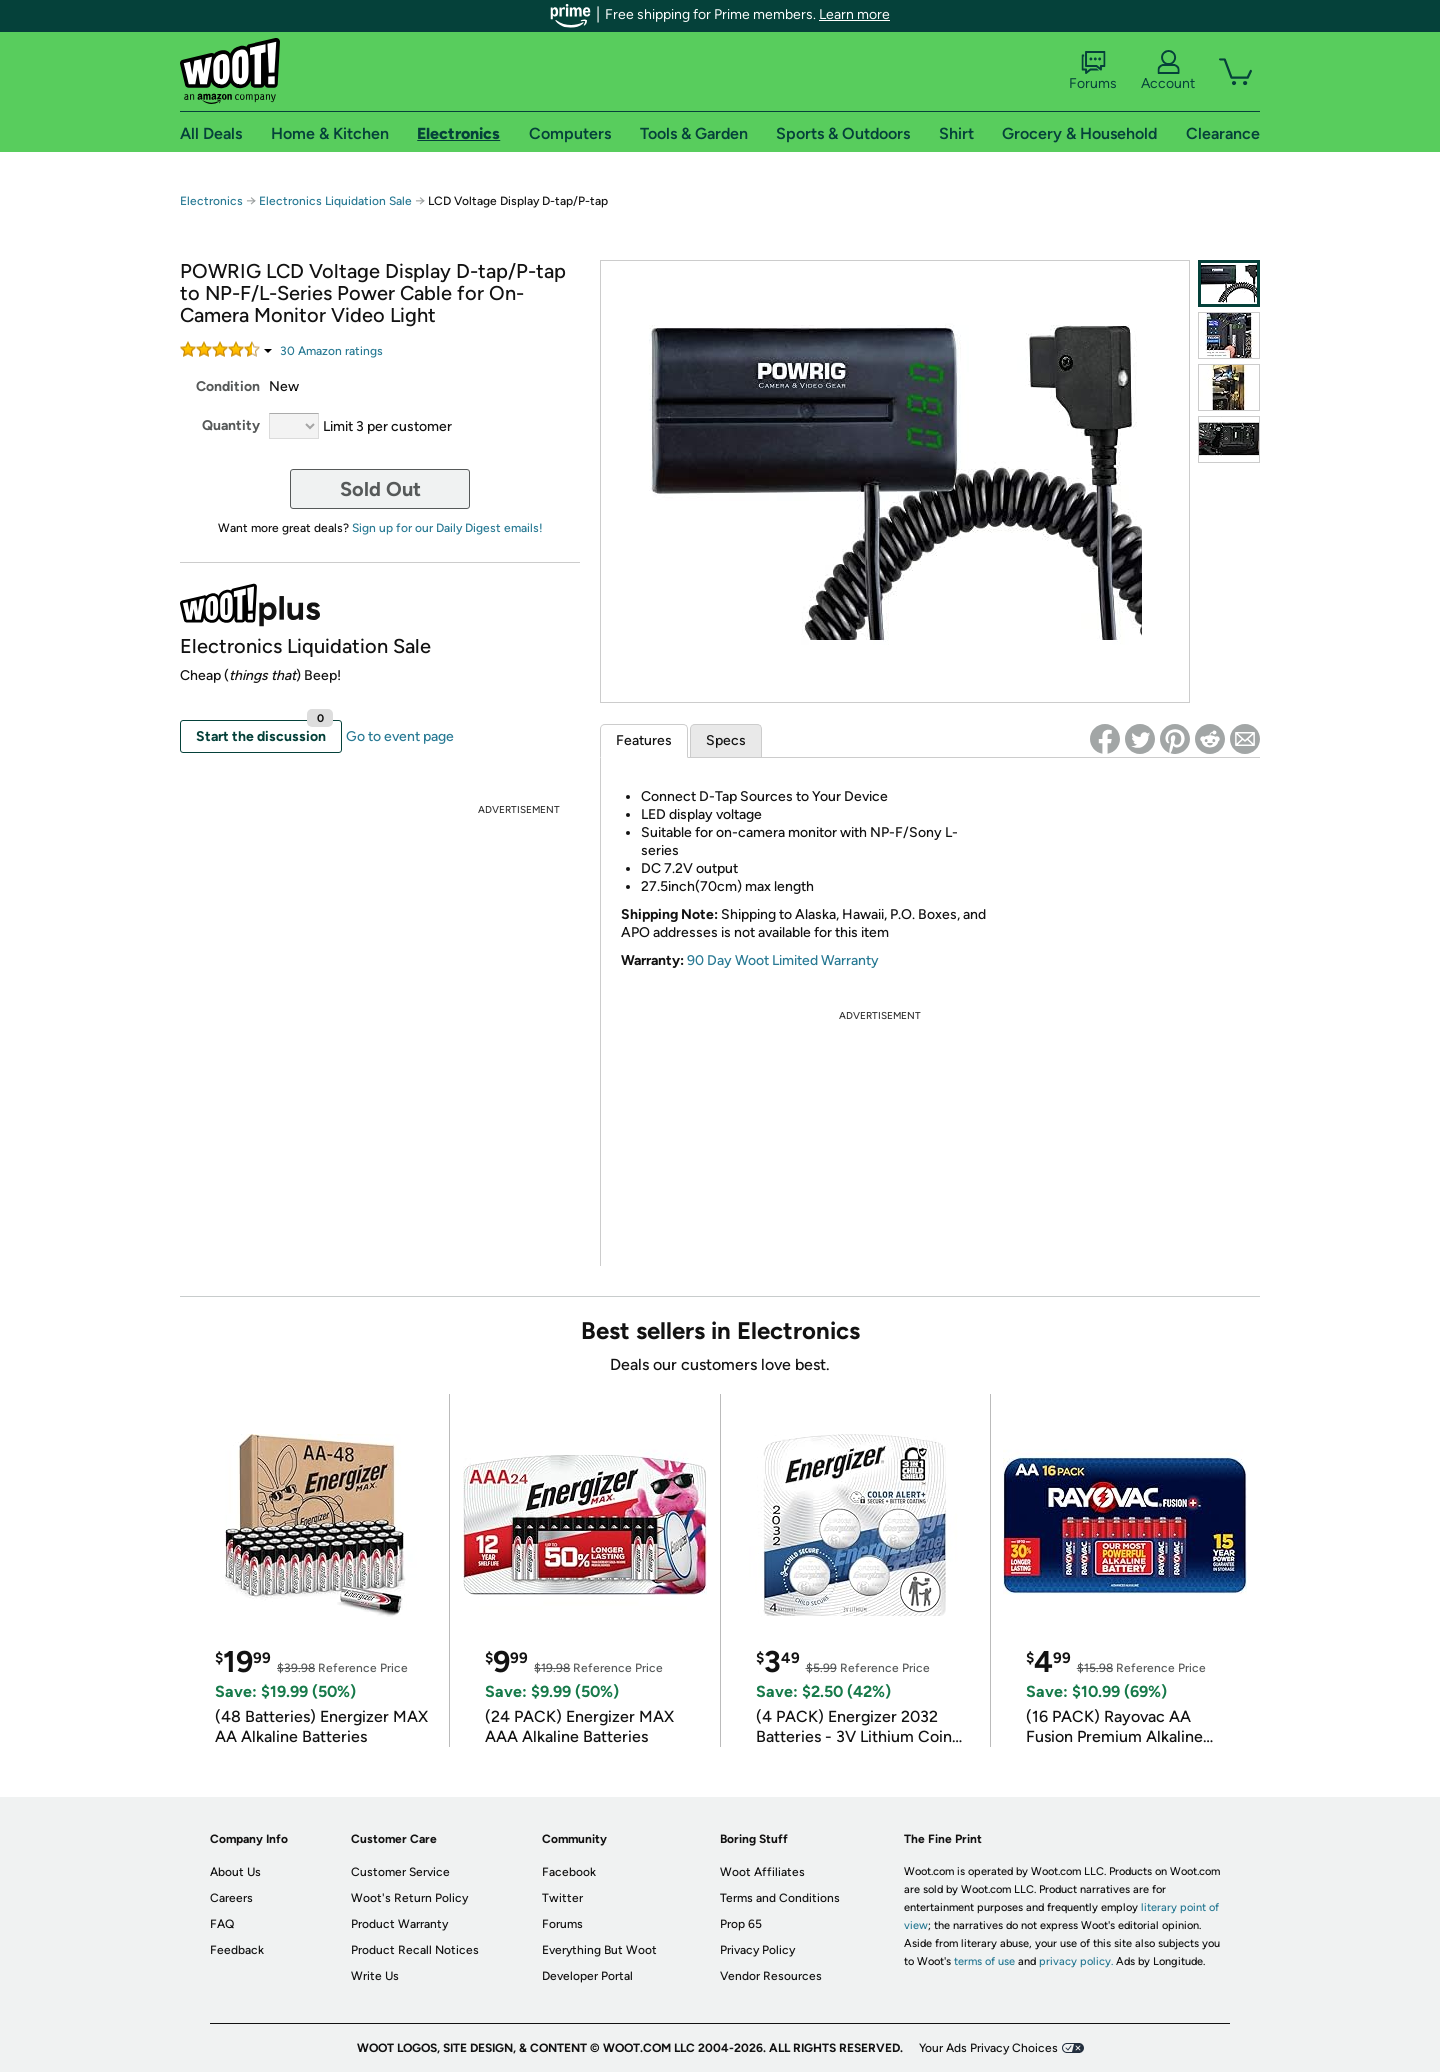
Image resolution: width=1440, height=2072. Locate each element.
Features (644, 740)
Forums (1093, 71)
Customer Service (400, 1872)
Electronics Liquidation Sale (335, 201)
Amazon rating (331, 351)
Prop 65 (741, 1924)
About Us (235, 1872)
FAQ (222, 1924)
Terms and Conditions (780, 1898)
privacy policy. (1076, 1961)
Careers (231, 1898)
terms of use (984, 1961)
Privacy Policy (757, 1950)
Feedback (237, 1950)
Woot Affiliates (762, 1872)
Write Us (375, 1976)
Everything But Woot (599, 1950)
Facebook (569, 1872)
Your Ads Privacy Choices (988, 2048)
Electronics (211, 201)
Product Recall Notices (415, 1950)
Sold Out (380, 489)
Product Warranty (399, 1924)
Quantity (231, 425)
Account (1168, 71)
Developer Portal (587, 1976)
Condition (228, 386)
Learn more (854, 14)
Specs (726, 740)
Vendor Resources (771, 1976)
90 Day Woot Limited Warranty (783, 960)
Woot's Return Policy (409, 1898)
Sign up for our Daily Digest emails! (447, 528)
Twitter (562, 1898)
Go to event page (400, 736)
